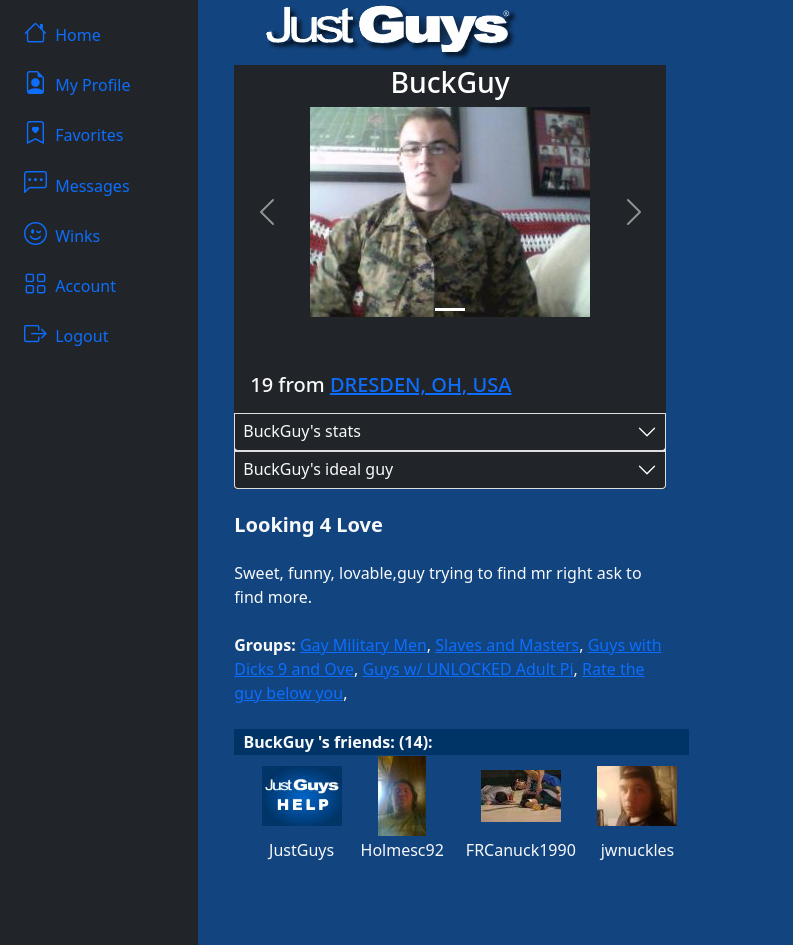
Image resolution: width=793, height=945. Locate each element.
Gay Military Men (363, 645)
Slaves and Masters (507, 645)
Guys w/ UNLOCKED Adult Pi (467, 669)
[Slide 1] (450, 309)
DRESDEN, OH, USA (421, 384)
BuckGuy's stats (302, 431)
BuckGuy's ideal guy (318, 469)
